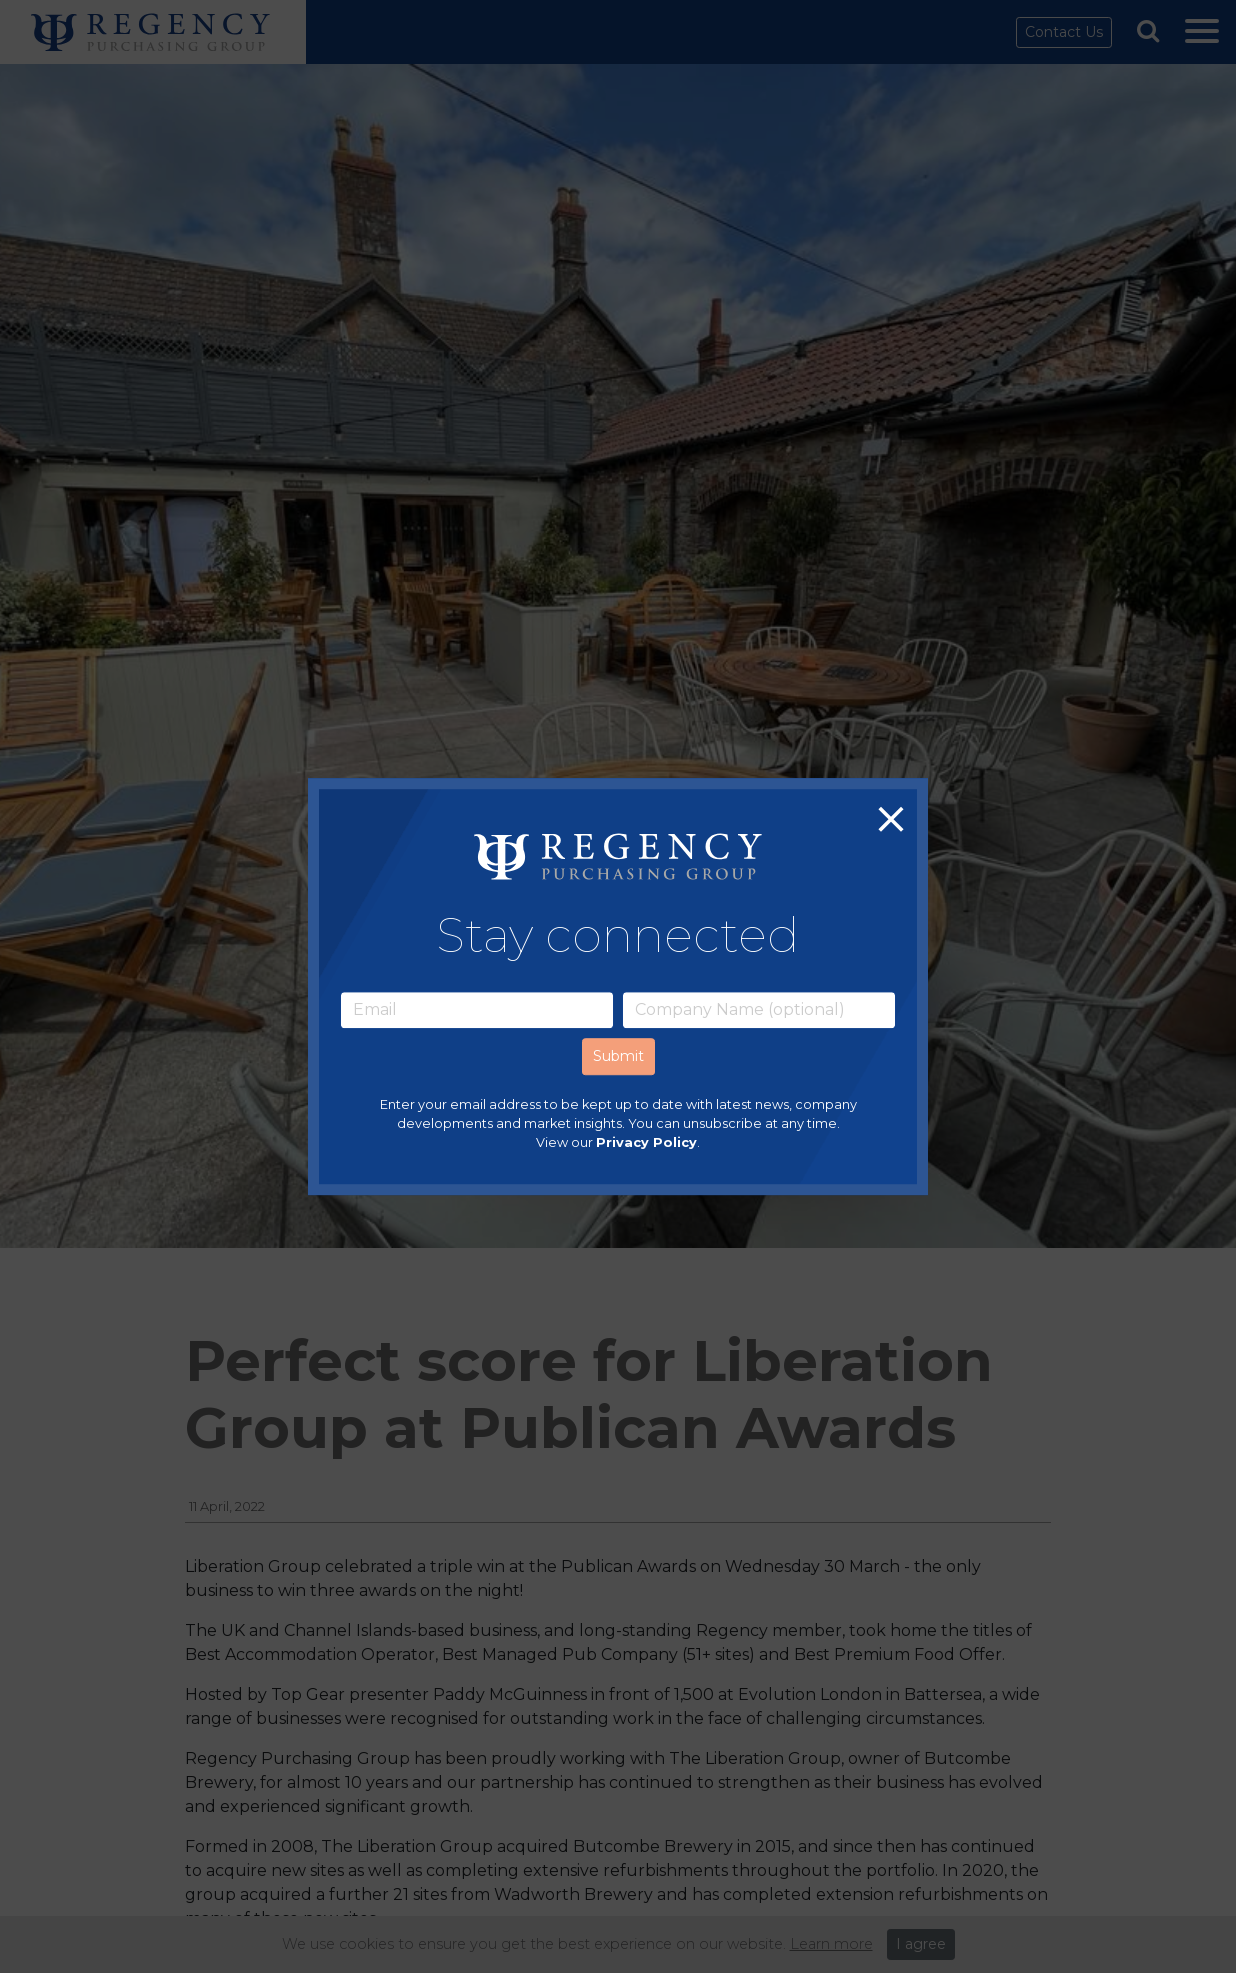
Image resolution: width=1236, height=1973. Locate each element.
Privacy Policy (646, 1142)
